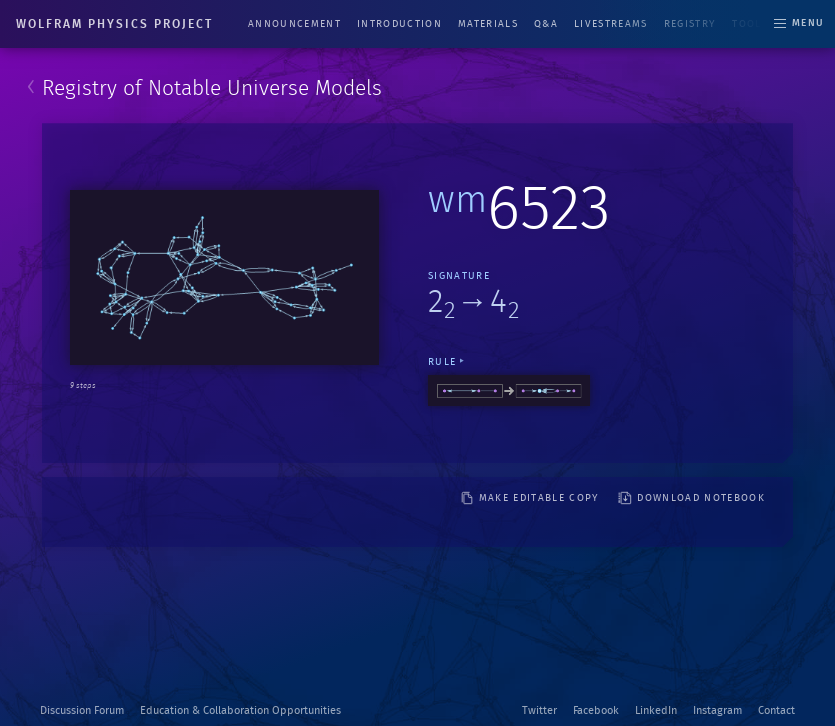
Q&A (546, 24)
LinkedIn (656, 710)
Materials (488, 24)
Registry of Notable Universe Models (212, 88)
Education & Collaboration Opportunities (240, 710)
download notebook (691, 498)
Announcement (294, 24)
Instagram (717, 710)
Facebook (596, 710)
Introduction (399, 24)
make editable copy (530, 498)
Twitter (539, 710)
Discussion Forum (82, 710)
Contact (776, 710)
